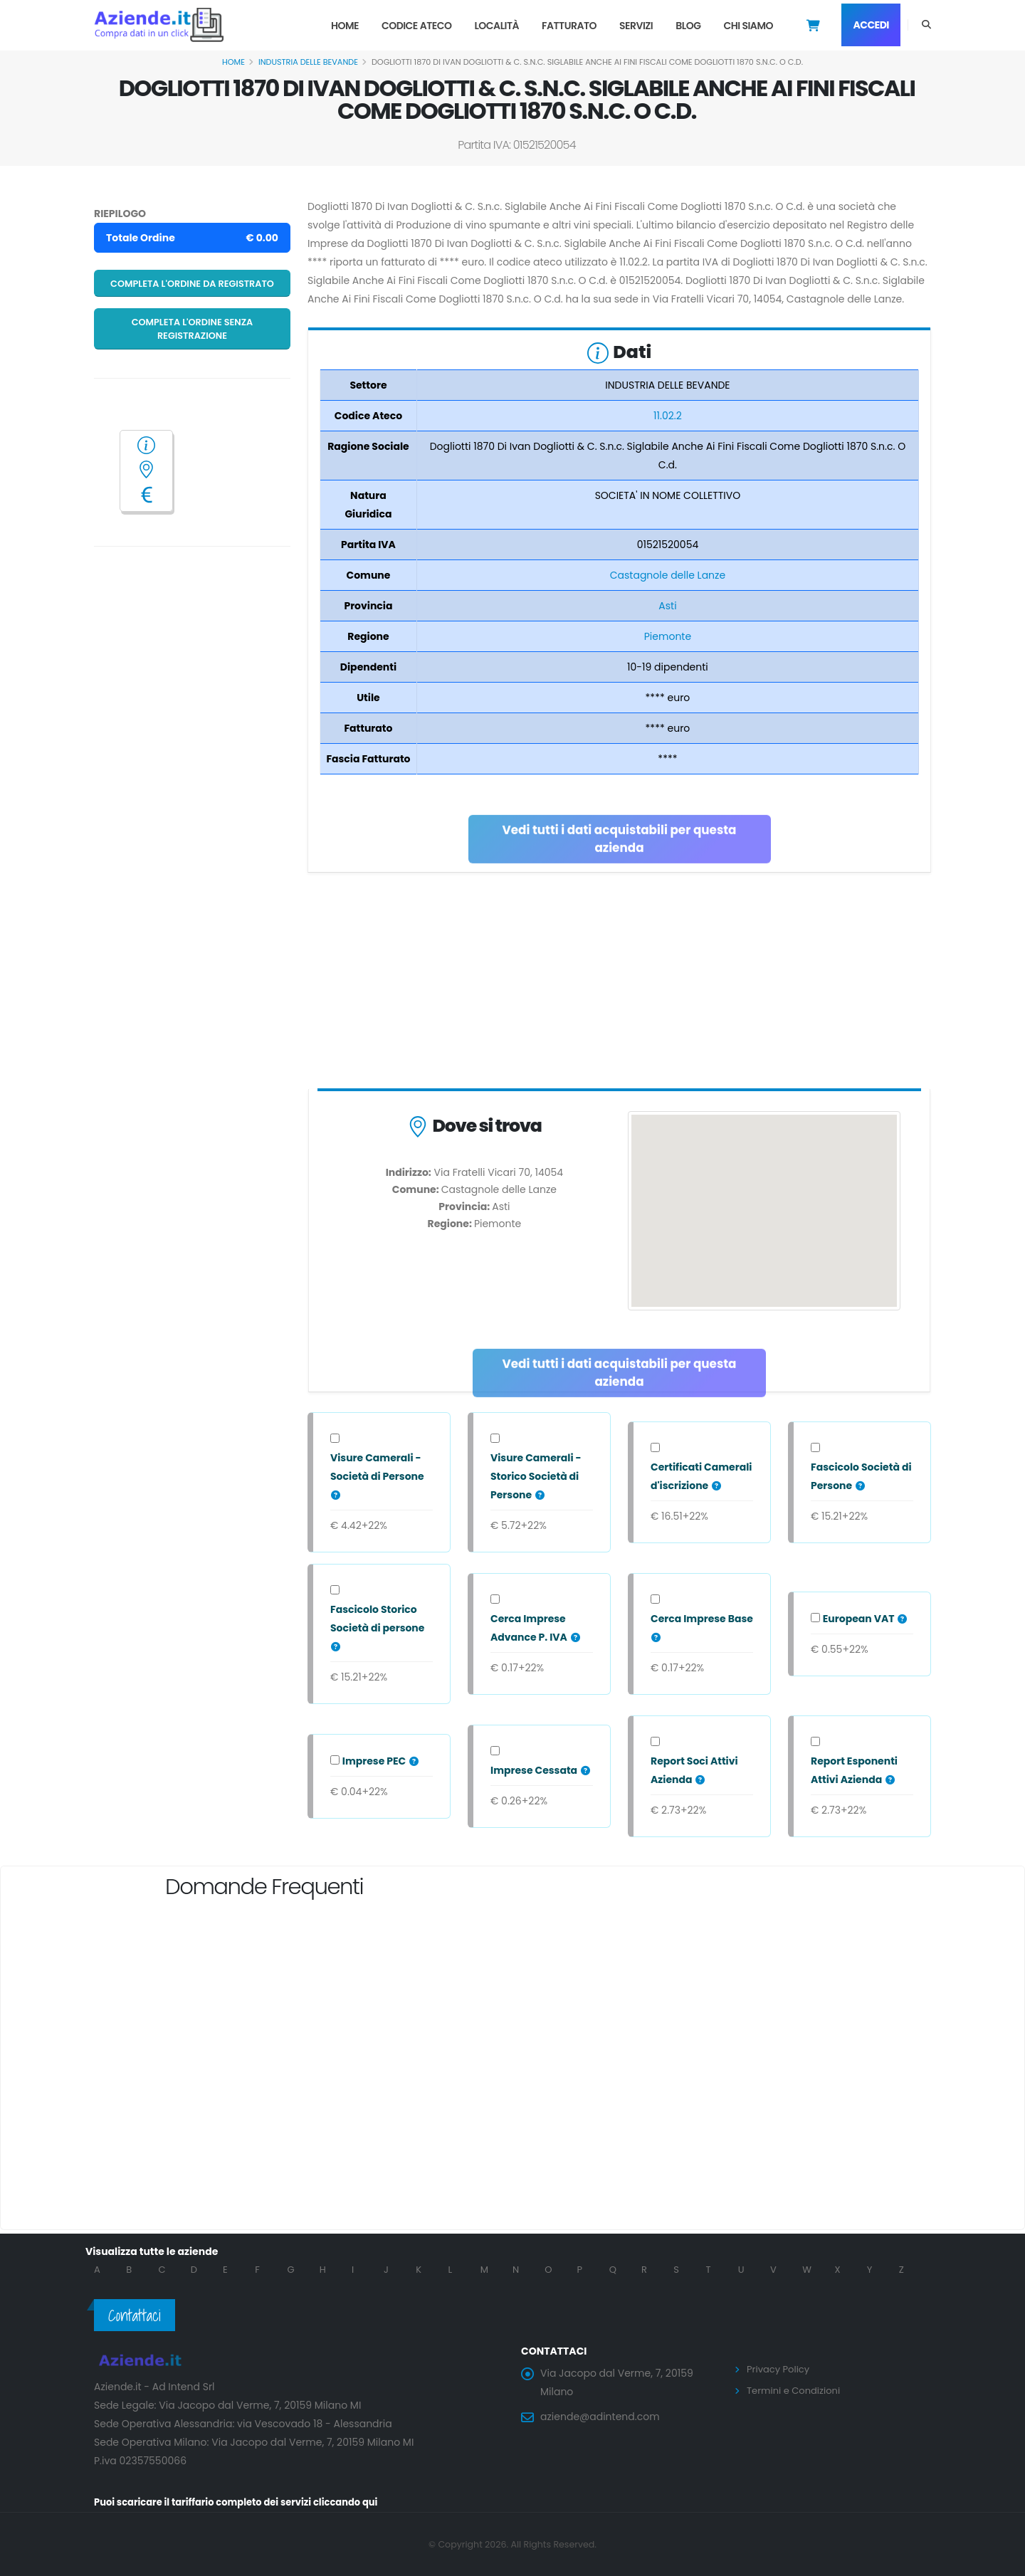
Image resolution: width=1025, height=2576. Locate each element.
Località (496, 26)
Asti (667, 606)
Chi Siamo (748, 26)
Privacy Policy (780, 2369)
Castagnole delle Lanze (667, 575)
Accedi (871, 25)
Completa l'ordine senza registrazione (192, 329)
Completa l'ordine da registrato (192, 284)
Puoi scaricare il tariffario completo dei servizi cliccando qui (246, 2502)
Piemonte (667, 636)
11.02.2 (667, 416)
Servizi (636, 26)
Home (345, 26)
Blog (688, 26)
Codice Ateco (417, 26)
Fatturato (569, 26)
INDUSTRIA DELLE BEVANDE (308, 62)
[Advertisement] (619, 983)
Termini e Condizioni (797, 2389)
